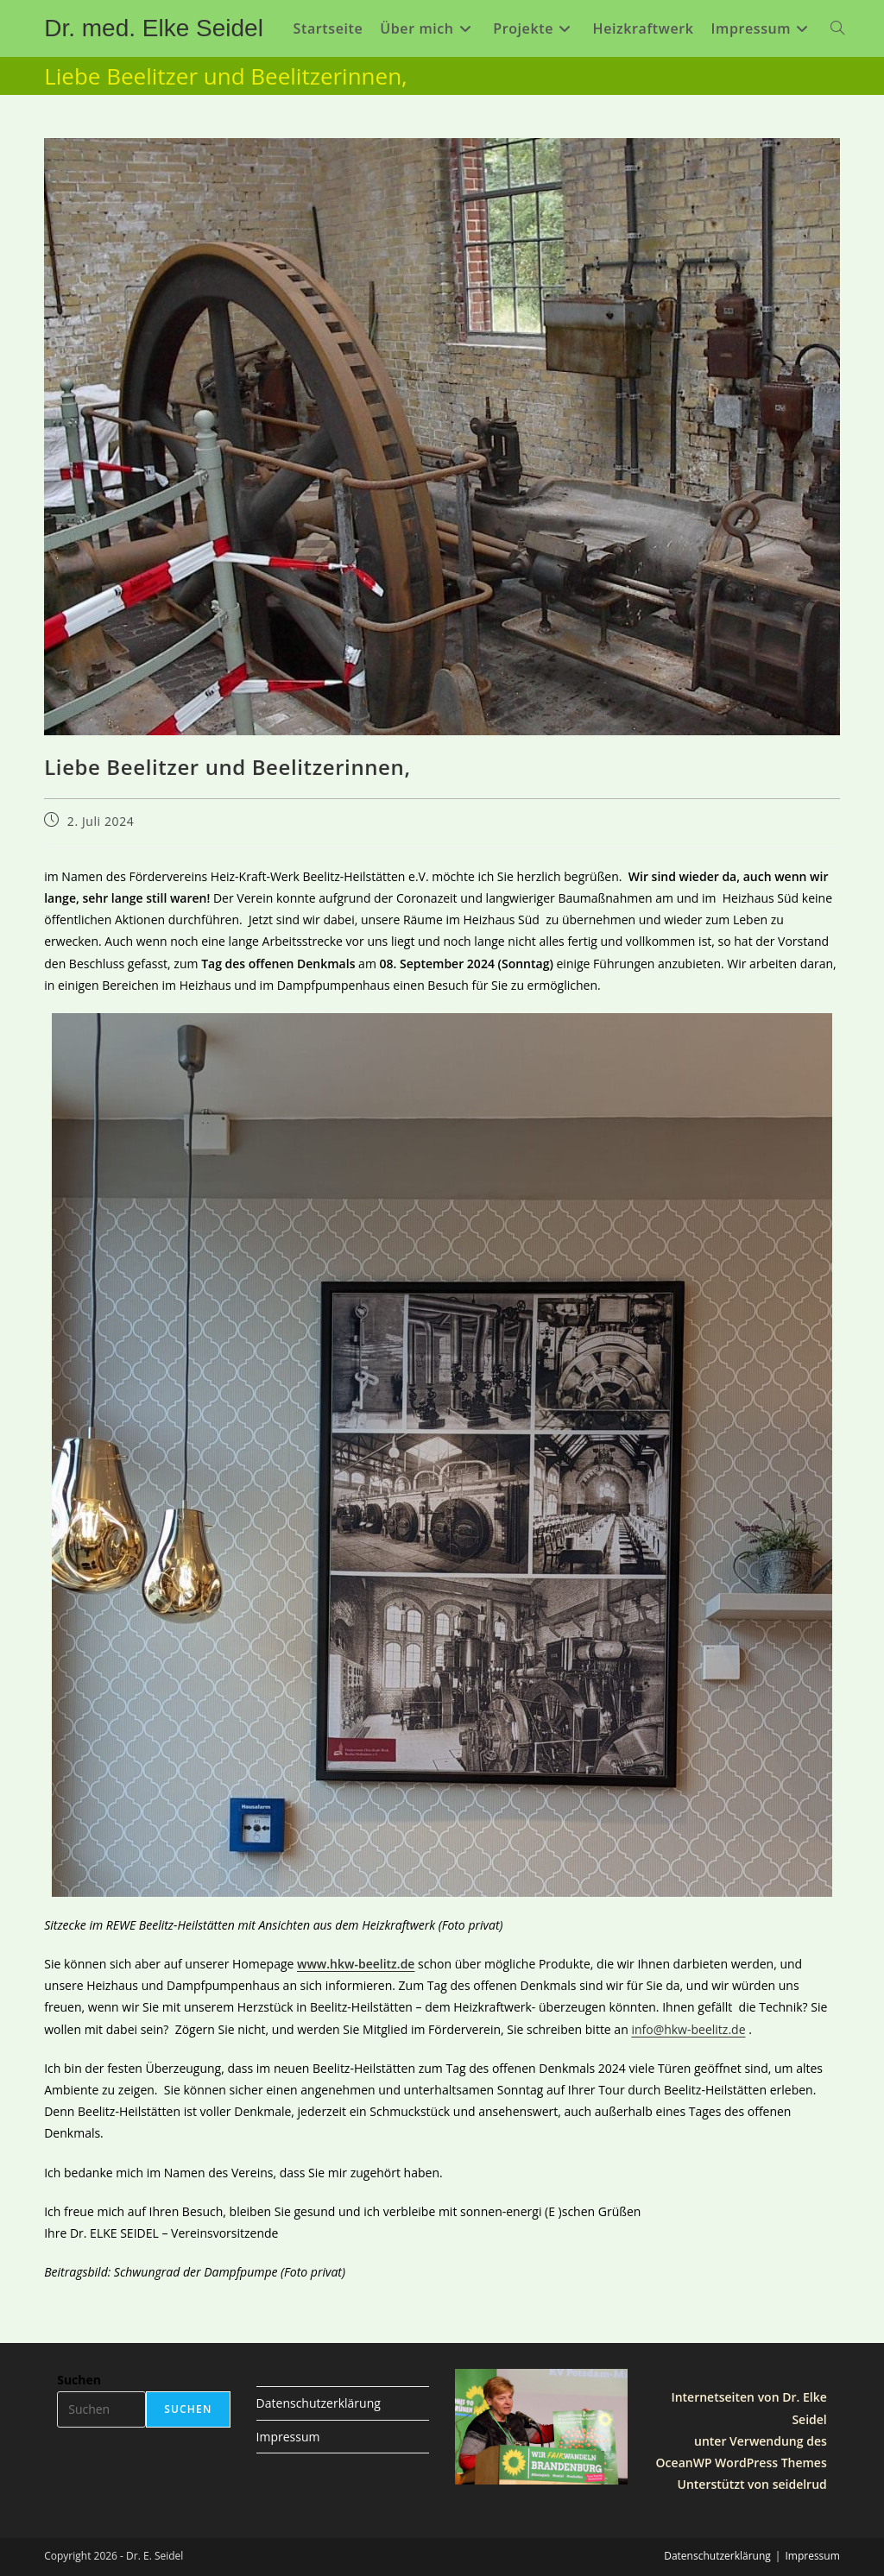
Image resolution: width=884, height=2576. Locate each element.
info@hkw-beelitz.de (688, 2029)
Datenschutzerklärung (318, 2403)
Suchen (79, 2379)
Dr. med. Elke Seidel (153, 28)
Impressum (288, 2436)
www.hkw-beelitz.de (355, 1964)
